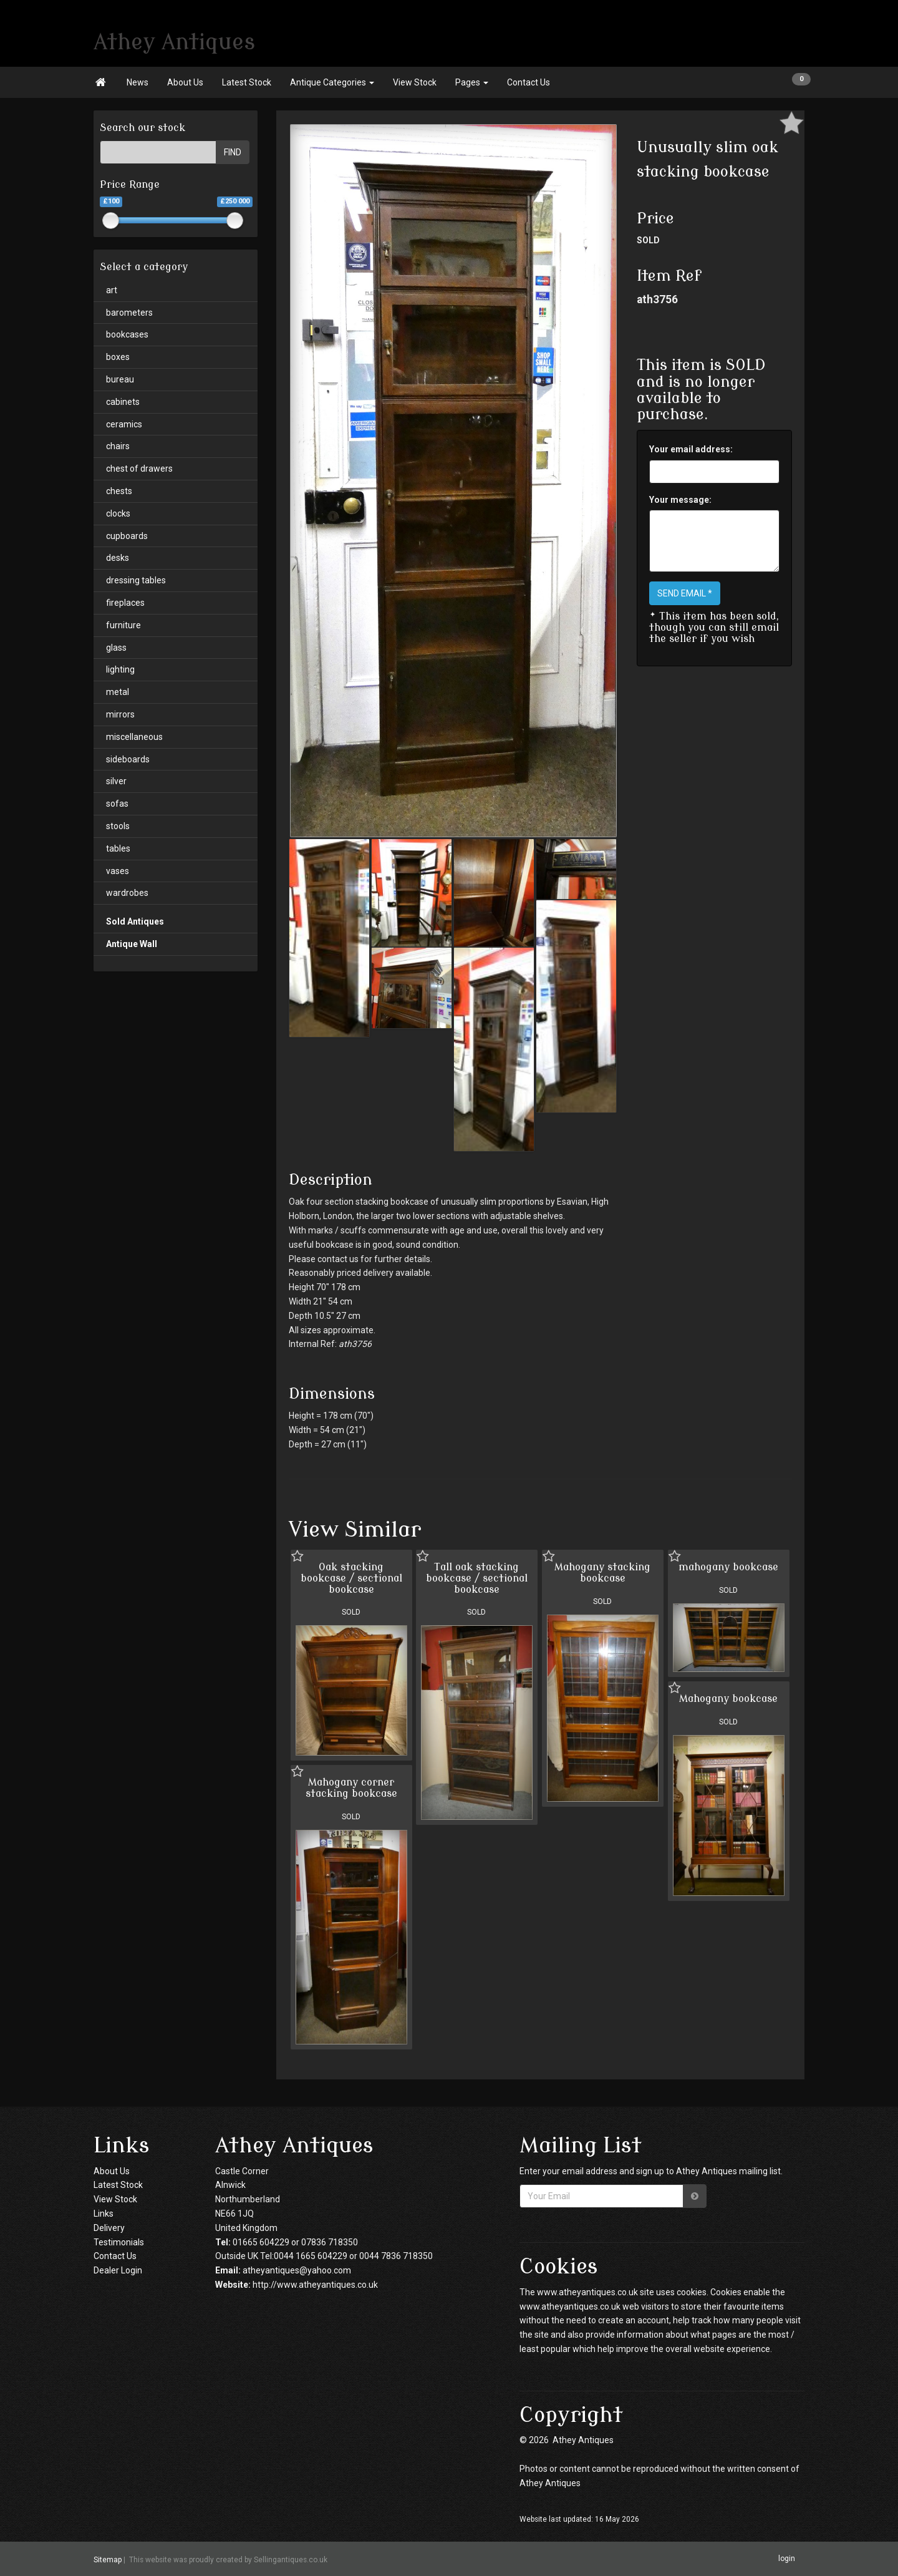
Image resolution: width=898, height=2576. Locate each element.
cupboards (127, 536)
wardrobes (127, 893)
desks (117, 558)
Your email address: (691, 449)
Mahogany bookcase (728, 1698)
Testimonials (119, 2242)
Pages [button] (471, 82)
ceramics (124, 424)
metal (117, 692)
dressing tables (136, 580)
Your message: (680, 500)
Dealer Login (118, 2270)
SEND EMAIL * (684, 593)
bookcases (127, 334)
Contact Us (528, 82)
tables (118, 848)
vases (117, 871)
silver (116, 781)
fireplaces (125, 603)
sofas (117, 804)
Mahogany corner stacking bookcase (351, 1788)
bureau (120, 379)
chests (119, 491)
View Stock (415, 82)
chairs (118, 446)
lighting (120, 669)
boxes (118, 357)
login (786, 2558)
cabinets (123, 402)
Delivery (109, 2228)
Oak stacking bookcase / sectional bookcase (351, 1578)
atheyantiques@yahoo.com (297, 2270)
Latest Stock (246, 82)
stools (118, 826)
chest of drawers (139, 469)
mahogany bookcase (728, 1567)
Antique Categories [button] (332, 82)
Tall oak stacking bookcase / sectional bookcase (477, 1578)
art (111, 290)
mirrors (120, 714)
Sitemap (108, 2559)
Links (103, 2214)
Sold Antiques (135, 921)
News (137, 82)
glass (116, 648)
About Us (185, 82)
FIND (232, 152)
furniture (123, 625)
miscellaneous (134, 737)
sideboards (128, 759)
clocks (118, 513)
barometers (129, 313)
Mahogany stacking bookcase (602, 1573)
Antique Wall (131, 944)
